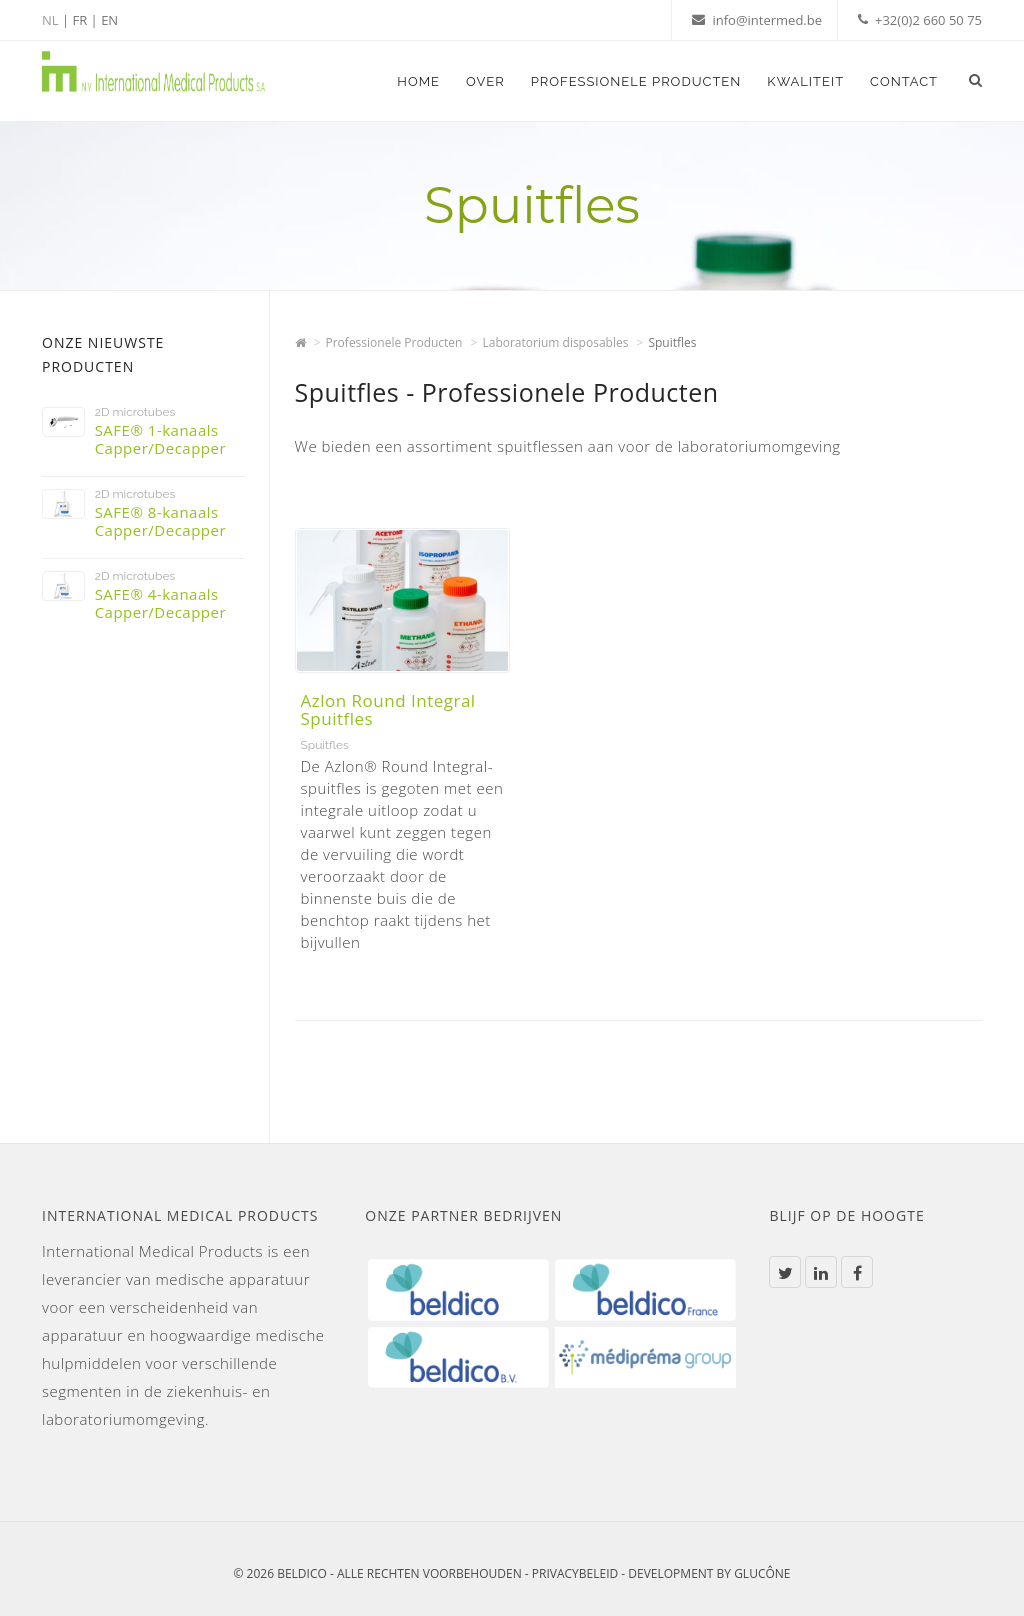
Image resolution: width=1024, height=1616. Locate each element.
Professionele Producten (636, 81)
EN (109, 20)
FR (79, 20)
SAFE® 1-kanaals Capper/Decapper (160, 439)
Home (418, 81)
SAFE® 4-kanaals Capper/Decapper (160, 603)
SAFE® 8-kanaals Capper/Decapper (160, 521)
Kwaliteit (805, 81)
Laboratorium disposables (555, 342)
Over (485, 81)
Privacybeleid (575, 1573)
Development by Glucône (709, 1573)
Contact (904, 81)
